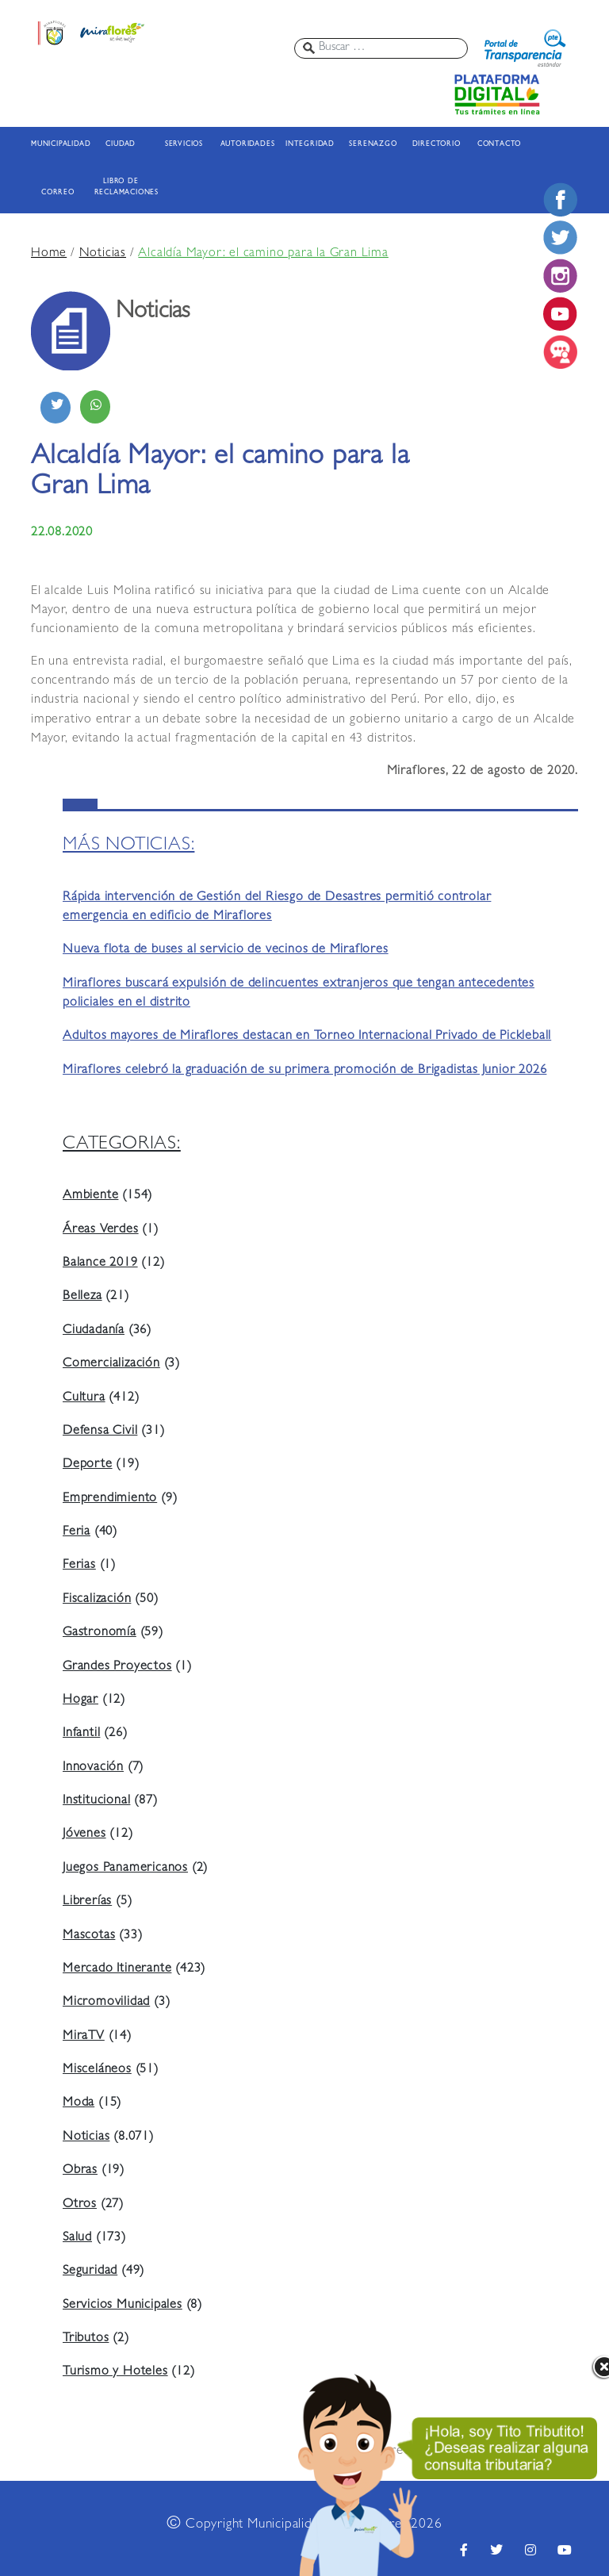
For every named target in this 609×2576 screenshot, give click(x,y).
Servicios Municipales (122, 2305)
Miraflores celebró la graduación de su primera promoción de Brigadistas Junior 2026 (304, 1070)
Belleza (82, 1296)
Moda (78, 2103)
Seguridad (90, 2271)
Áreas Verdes (101, 1230)
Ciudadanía (93, 1330)
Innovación (93, 1767)
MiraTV (84, 2036)
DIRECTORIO (436, 144)
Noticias (102, 253)
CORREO (58, 193)
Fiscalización (97, 1599)
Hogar (80, 1700)
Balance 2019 (100, 1263)
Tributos (86, 2339)
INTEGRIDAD (310, 144)
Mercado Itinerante (117, 1969)
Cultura (84, 1398)
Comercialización (111, 1364)
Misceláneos (97, 2070)
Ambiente (90, 1196)
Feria (76, 1532)
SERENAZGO (372, 144)
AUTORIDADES (247, 144)
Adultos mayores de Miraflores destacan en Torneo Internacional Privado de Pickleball (307, 1036)
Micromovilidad (106, 2002)
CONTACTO (499, 144)
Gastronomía (99, 1633)
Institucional (96, 1801)
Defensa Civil (100, 1431)
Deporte (88, 1465)
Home (49, 253)
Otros (80, 2204)
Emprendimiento (110, 1499)
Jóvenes (84, 1834)
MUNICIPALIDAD (58, 144)
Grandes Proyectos (117, 1667)
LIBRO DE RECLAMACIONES (121, 187)
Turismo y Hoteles (115, 2372)
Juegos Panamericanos (125, 1868)
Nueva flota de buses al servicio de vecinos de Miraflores (226, 950)
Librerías (87, 1902)
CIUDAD (120, 144)
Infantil (81, 1733)
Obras (80, 2170)
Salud (77, 2238)
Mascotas (89, 1936)
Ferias (79, 1565)
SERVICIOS (184, 144)
